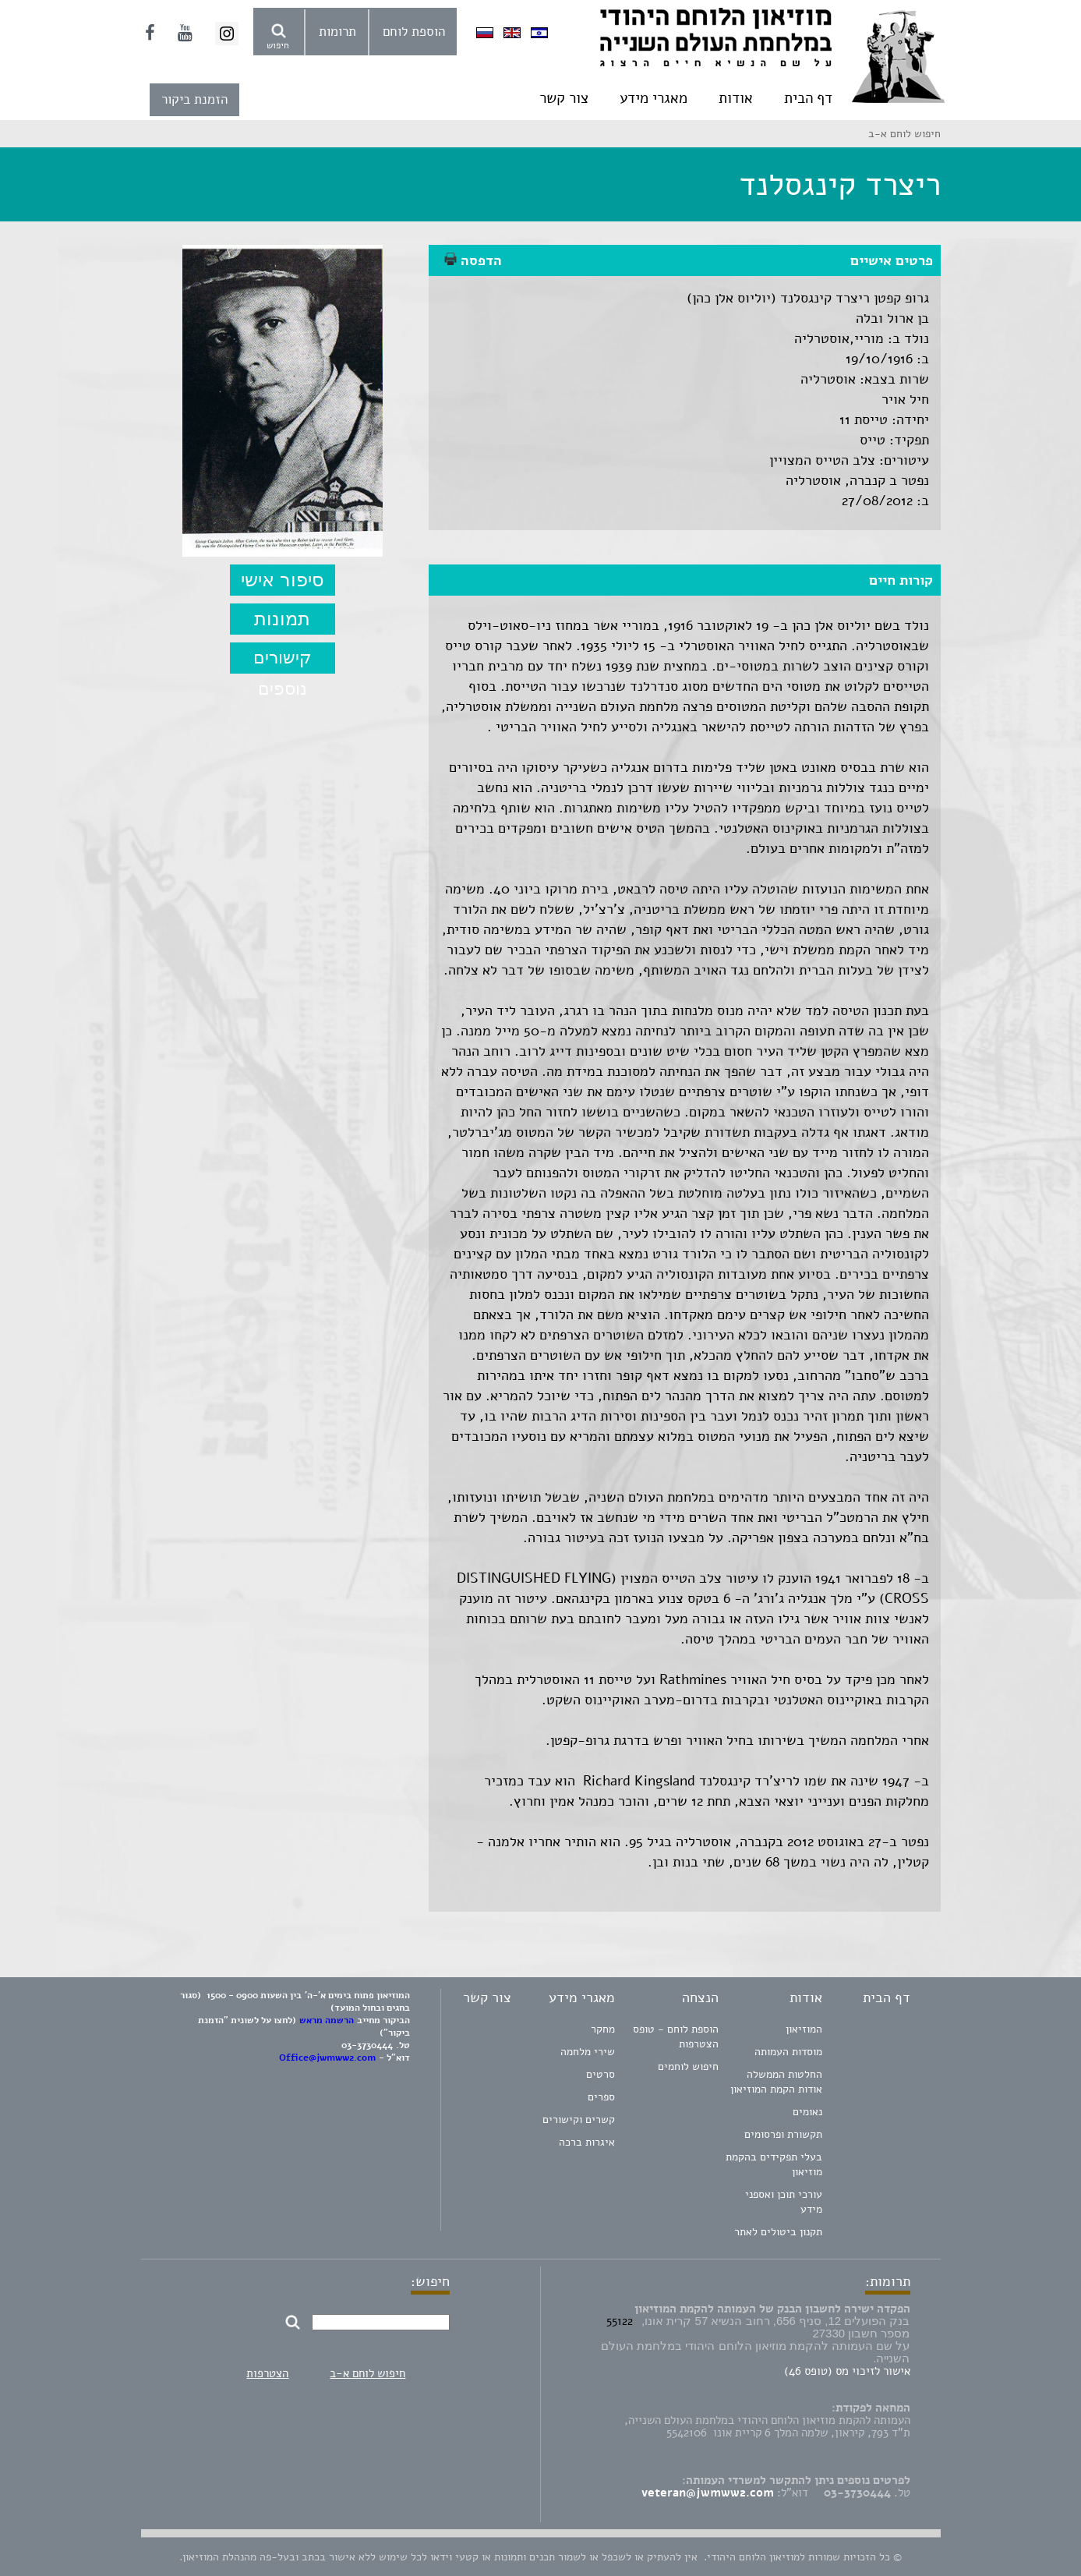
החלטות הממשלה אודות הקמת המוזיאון (776, 2082)
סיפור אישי (282, 579)
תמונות (282, 618)
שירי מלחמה (587, 2051)
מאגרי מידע (653, 98)
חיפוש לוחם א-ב (367, 2373)
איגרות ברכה (587, 2142)
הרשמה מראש (326, 2020)
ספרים (601, 2096)
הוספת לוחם (414, 32)
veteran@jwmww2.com (707, 2492)
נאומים (807, 2111)
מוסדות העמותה (788, 2051)
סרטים (600, 2074)
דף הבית (808, 98)
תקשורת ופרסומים (783, 2134)
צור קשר (563, 98)
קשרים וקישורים (578, 2119)
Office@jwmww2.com (327, 2057)
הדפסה (473, 260)
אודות (736, 98)
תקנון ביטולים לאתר (778, 2231)
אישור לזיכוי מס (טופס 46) (847, 2371)
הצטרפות (267, 2373)
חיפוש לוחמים (688, 2066)
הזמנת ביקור (194, 99)
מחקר (603, 2029)
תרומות (337, 32)
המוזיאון (804, 2029)
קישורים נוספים (282, 661)
